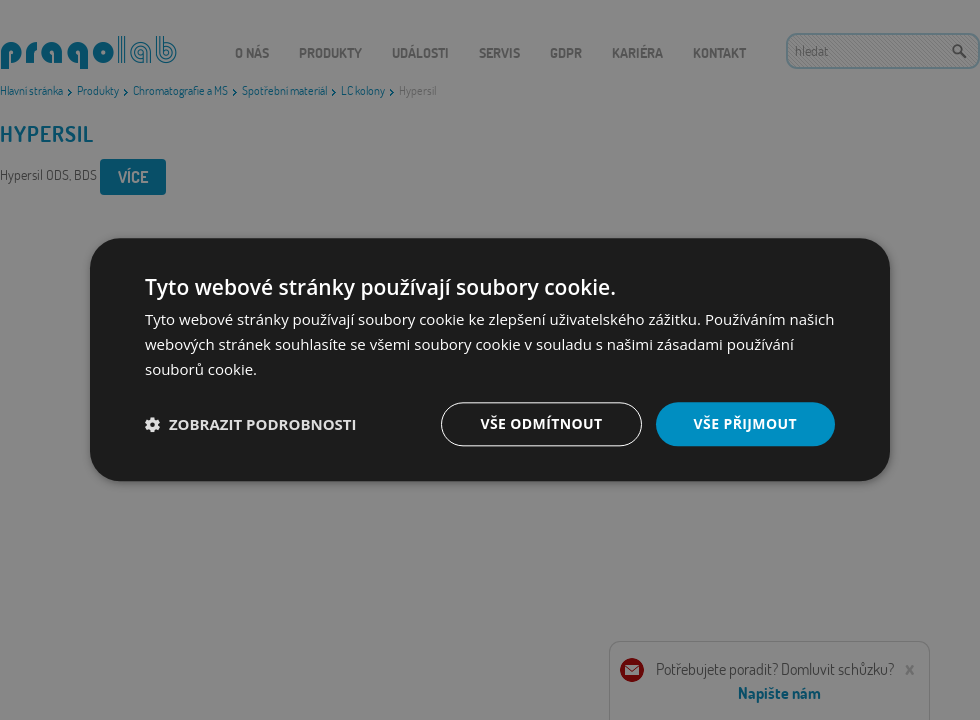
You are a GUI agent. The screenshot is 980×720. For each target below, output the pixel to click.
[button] (251, 424)
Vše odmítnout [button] (541, 423)
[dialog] (490, 360)
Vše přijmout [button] (745, 423)
